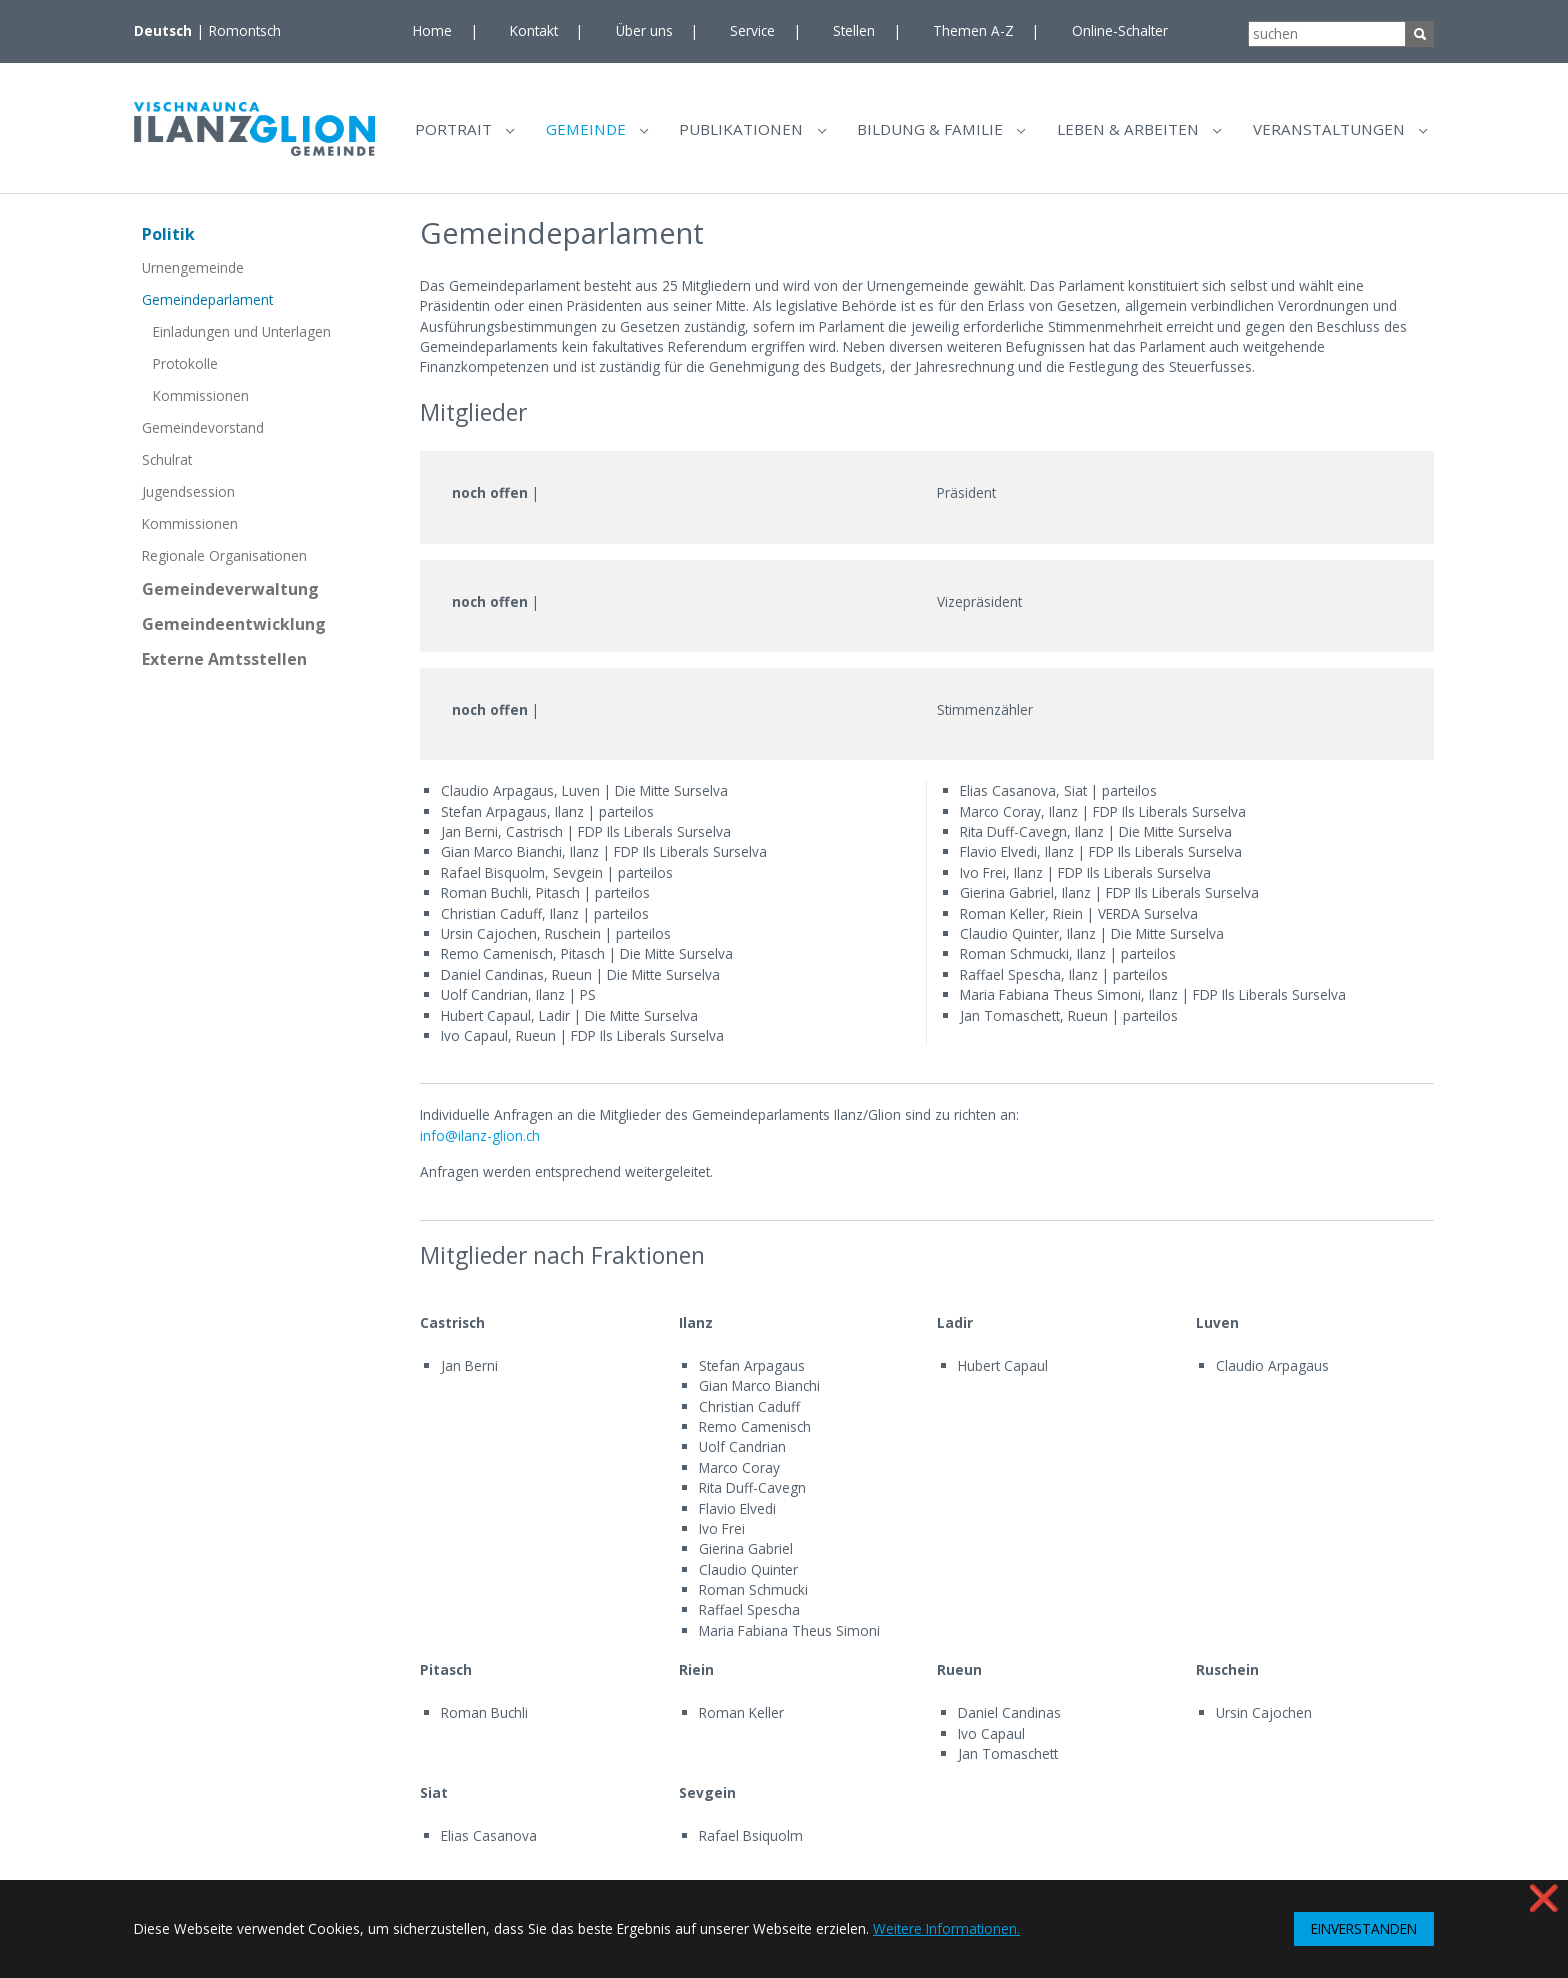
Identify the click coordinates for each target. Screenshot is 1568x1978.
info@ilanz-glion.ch (480, 1143)
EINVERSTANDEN (1364, 1928)
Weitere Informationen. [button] (946, 1928)
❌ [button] (1544, 1897)
